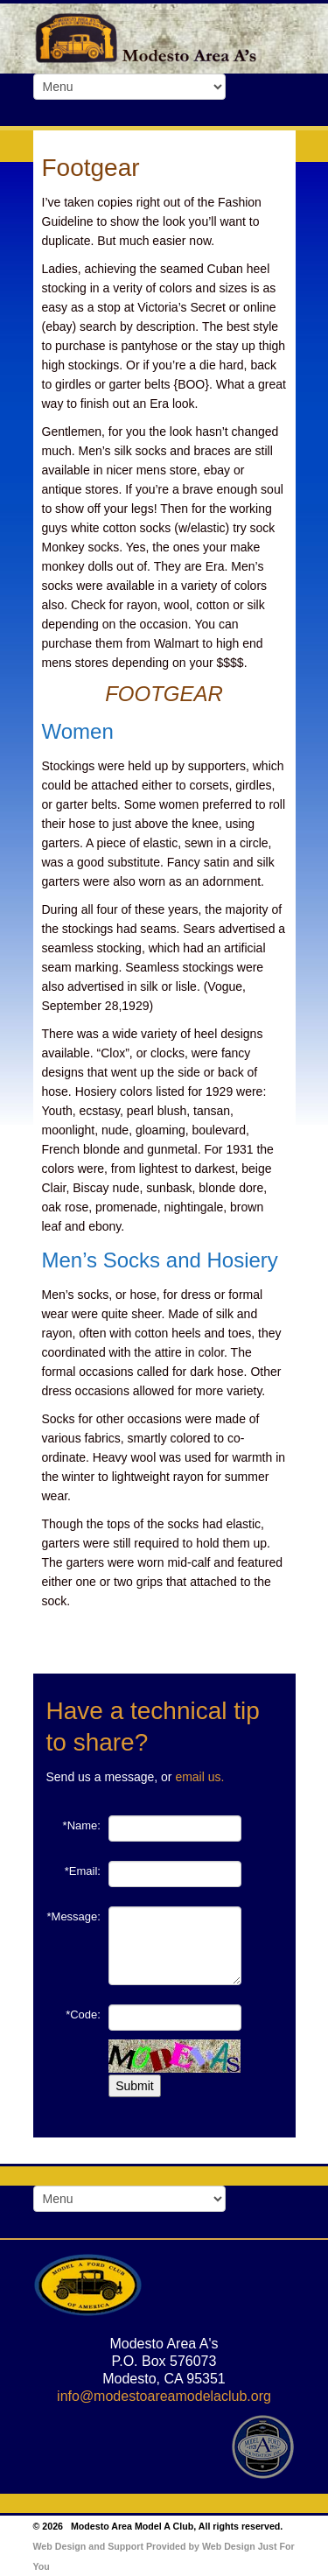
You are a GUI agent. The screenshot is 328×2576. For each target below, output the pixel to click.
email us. (199, 1777)
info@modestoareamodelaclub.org (164, 2396)
